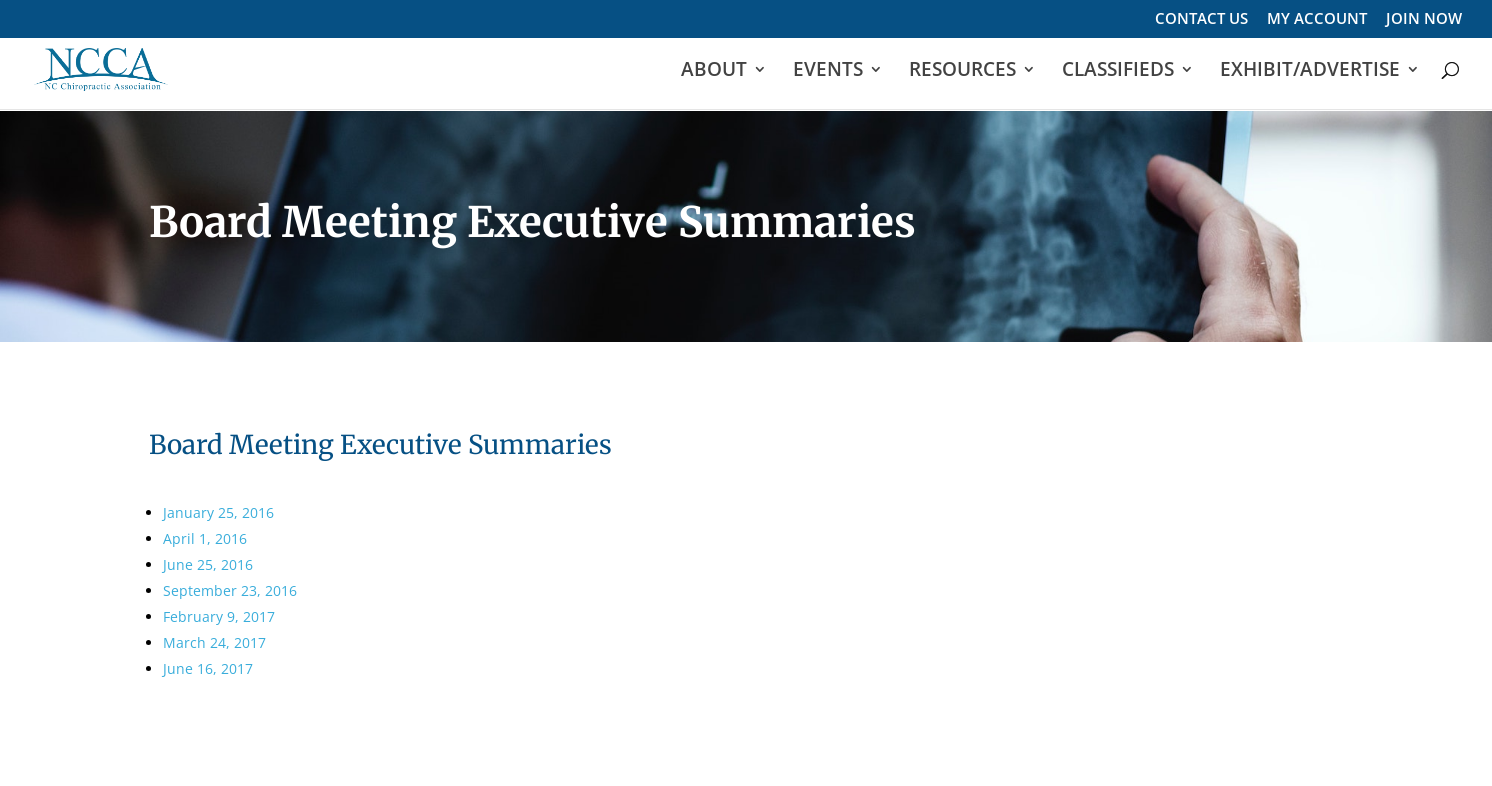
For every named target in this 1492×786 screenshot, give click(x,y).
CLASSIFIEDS (1118, 73)
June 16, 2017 (208, 668)
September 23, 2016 (230, 590)
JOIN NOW (1424, 19)
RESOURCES (962, 73)
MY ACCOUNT (1317, 19)
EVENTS (828, 73)
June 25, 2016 (208, 564)
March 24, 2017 (214, 642)
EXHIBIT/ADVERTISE (1310, 73)
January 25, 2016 (218, 512)
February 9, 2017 (219, 616)
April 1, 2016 (205, 538)
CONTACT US (1201, 19)
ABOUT (714, 73)
